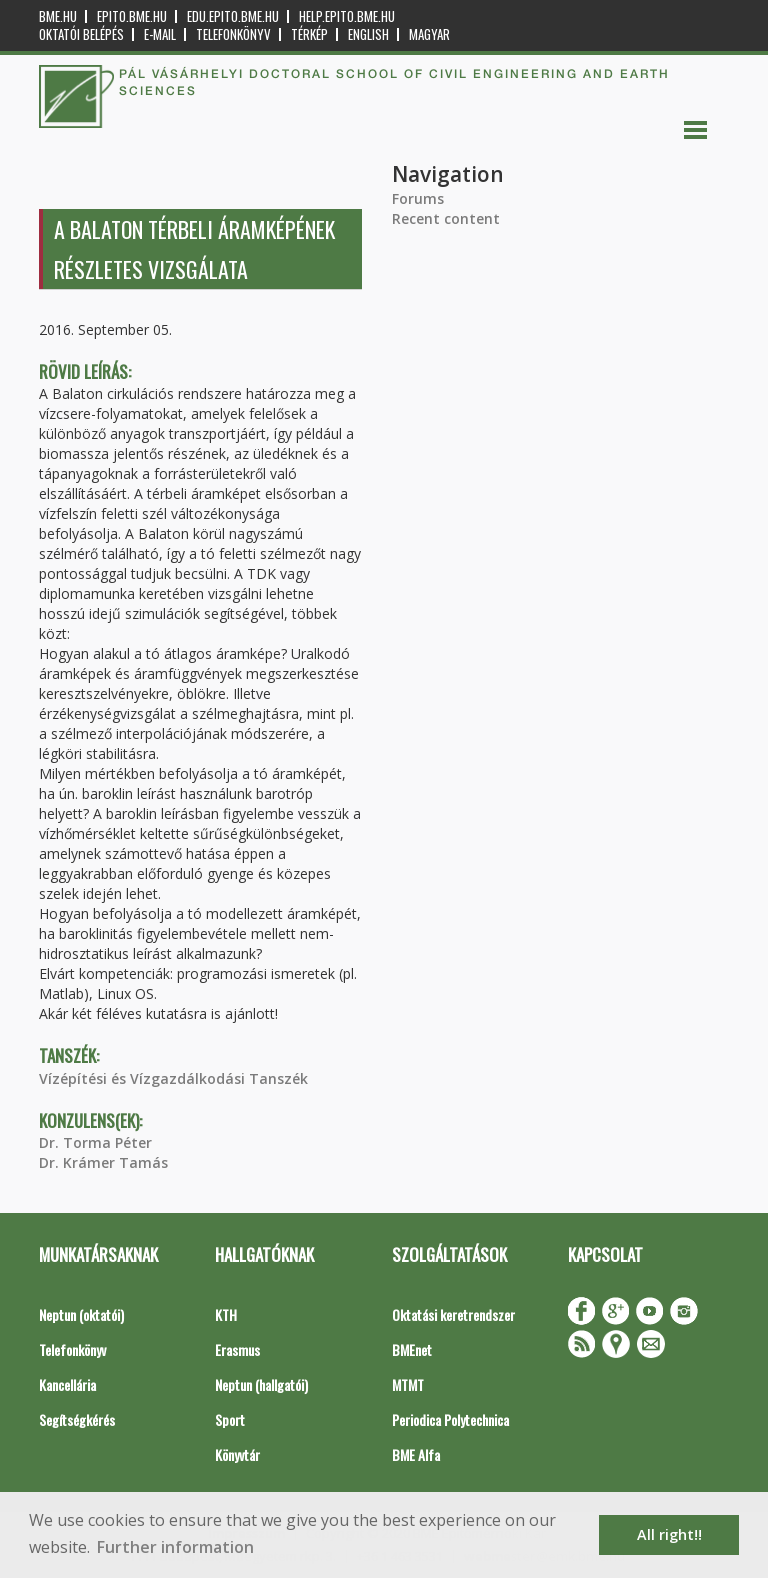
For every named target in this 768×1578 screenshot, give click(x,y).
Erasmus (237, 1349)
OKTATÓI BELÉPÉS (81, 34)
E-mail (160, 34)
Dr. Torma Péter (95, 1142)
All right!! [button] (669, 1534)
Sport (230, 1419)
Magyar (429, 34)
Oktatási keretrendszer (453, 1314)
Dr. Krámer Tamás (103, 1162)
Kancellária (67, 1384)
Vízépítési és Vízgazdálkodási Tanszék (173, 1078)
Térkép (309, 34)
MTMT (408, 1384)
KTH (226, 1314)
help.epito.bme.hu (347, 16)
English (368, 34)
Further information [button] (175, 1547)
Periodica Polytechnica (450, 1419)
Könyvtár (237, 1454)
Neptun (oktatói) (81, 1314)
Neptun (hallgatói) (261, 1384)
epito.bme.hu (132, 16)
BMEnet (412, 1349)
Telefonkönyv (233, 34)
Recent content (446, 218)
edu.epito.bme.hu (233, 16)
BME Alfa (416, 1454)
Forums (418, 198)
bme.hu (58, 16)
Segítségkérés (77, 1419)
